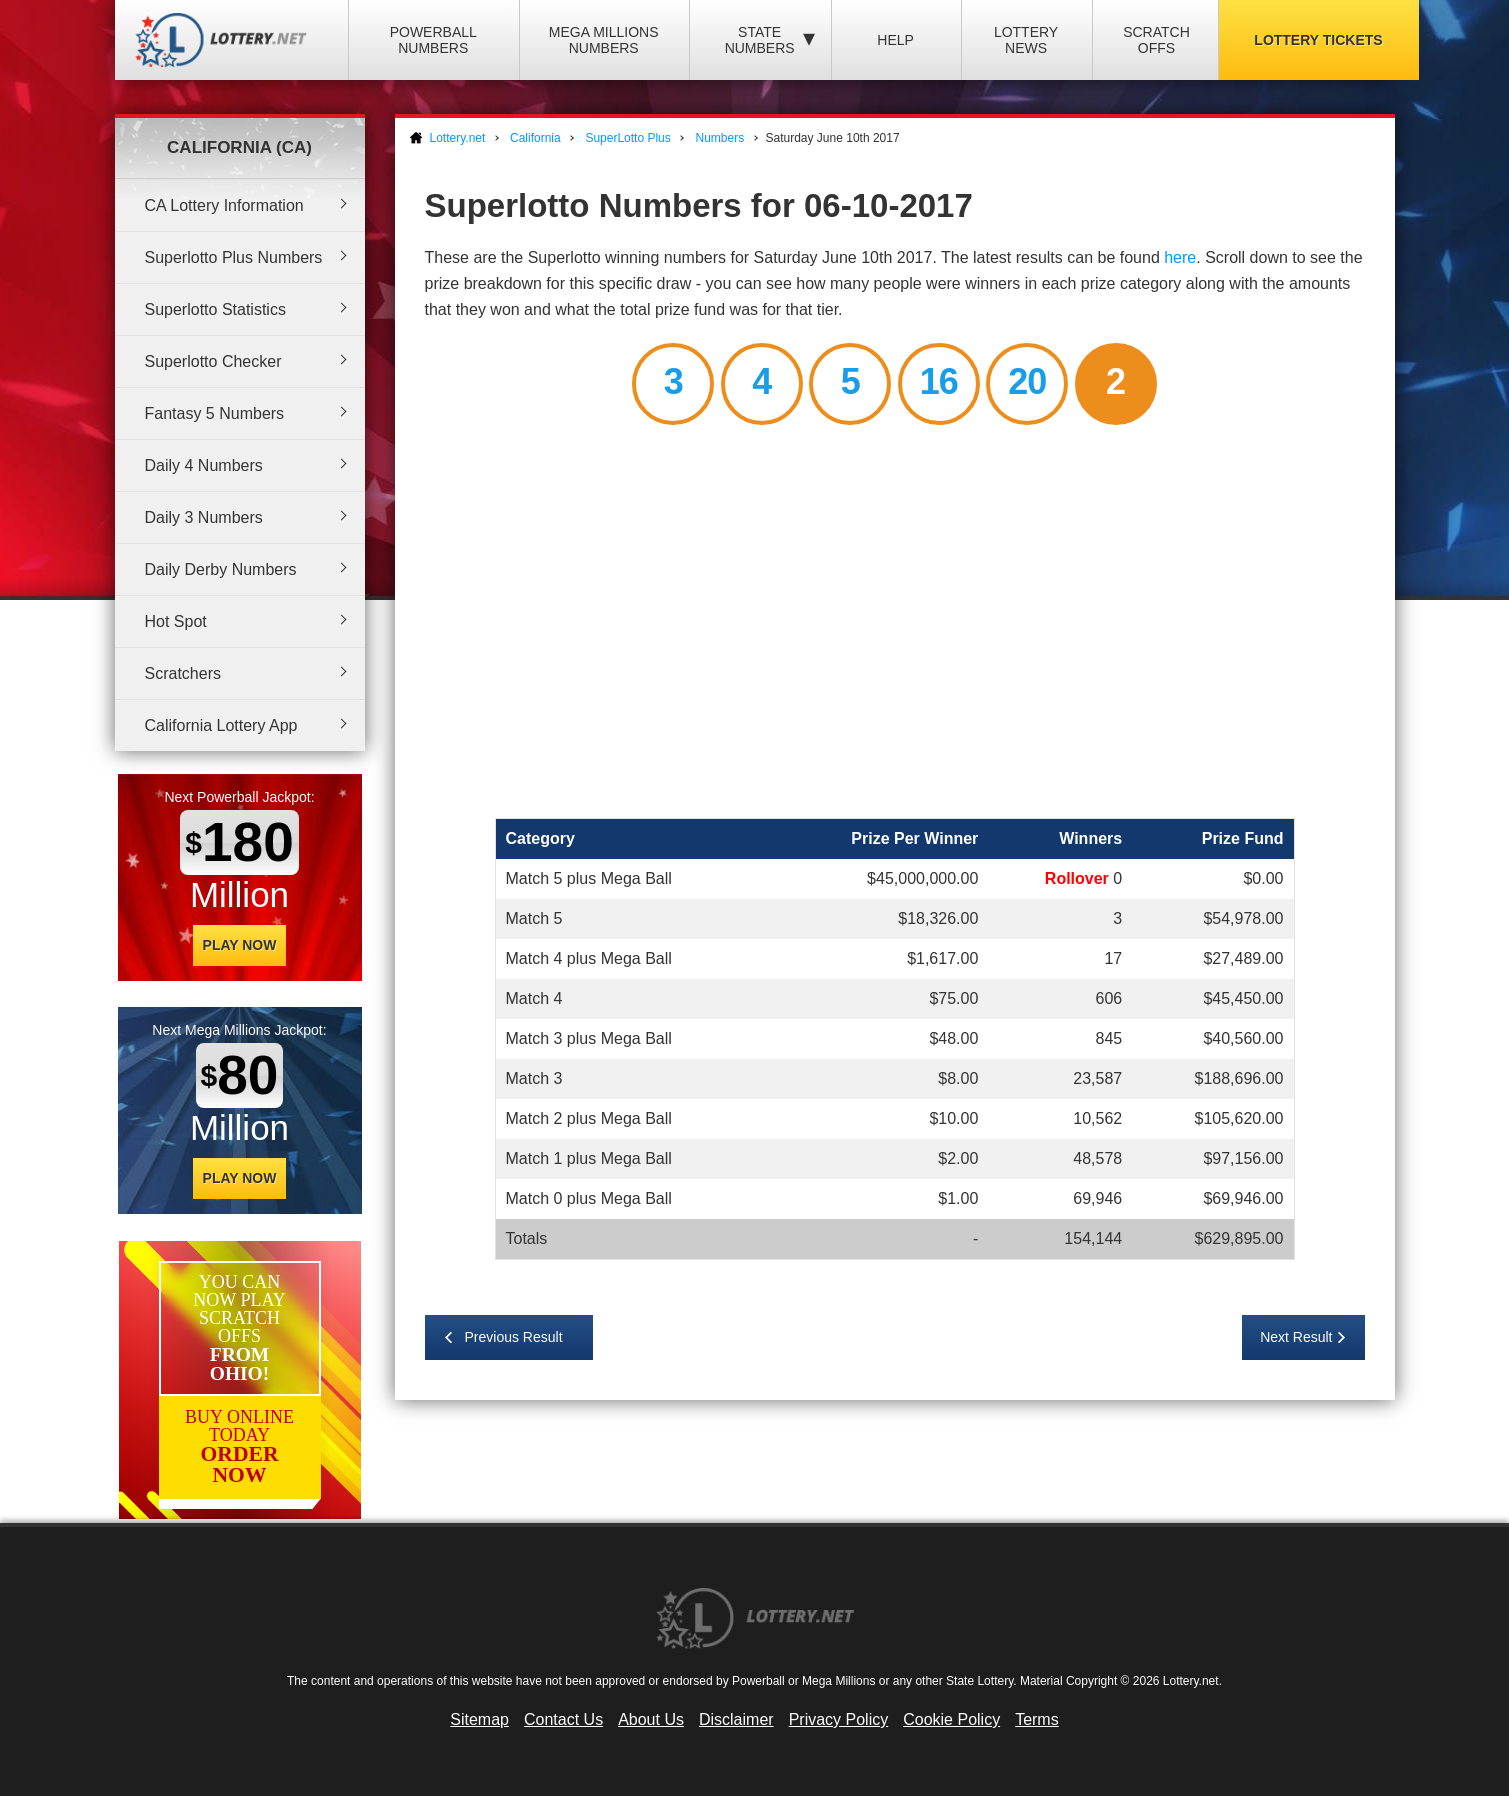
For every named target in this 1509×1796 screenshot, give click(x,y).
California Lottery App (221, 725)
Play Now (240, 945)
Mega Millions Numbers (604, 40)
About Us (651, 1719)
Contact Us (563, 1719)
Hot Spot (176, 621)
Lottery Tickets (1318, 40)
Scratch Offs (1156, 40)
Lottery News (1026, 40)
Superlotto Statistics (215, 309)
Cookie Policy (951, 1719)
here (1180, 257)
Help (895, 40)
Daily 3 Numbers (204, 517)
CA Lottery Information (224, 205)
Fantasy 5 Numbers (215, 413)
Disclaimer (736, 1719)
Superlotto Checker (213, 361)
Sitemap (479, 1719)
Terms (1037, 1719)
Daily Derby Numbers (221, 569)
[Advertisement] (895, 625)
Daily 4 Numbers (204, 465)
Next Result (1296, 1337)
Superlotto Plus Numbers (234, 257)
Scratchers (183, 673)
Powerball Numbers (433, 40)
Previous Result (514, 1337)
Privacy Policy (839, 1719)
